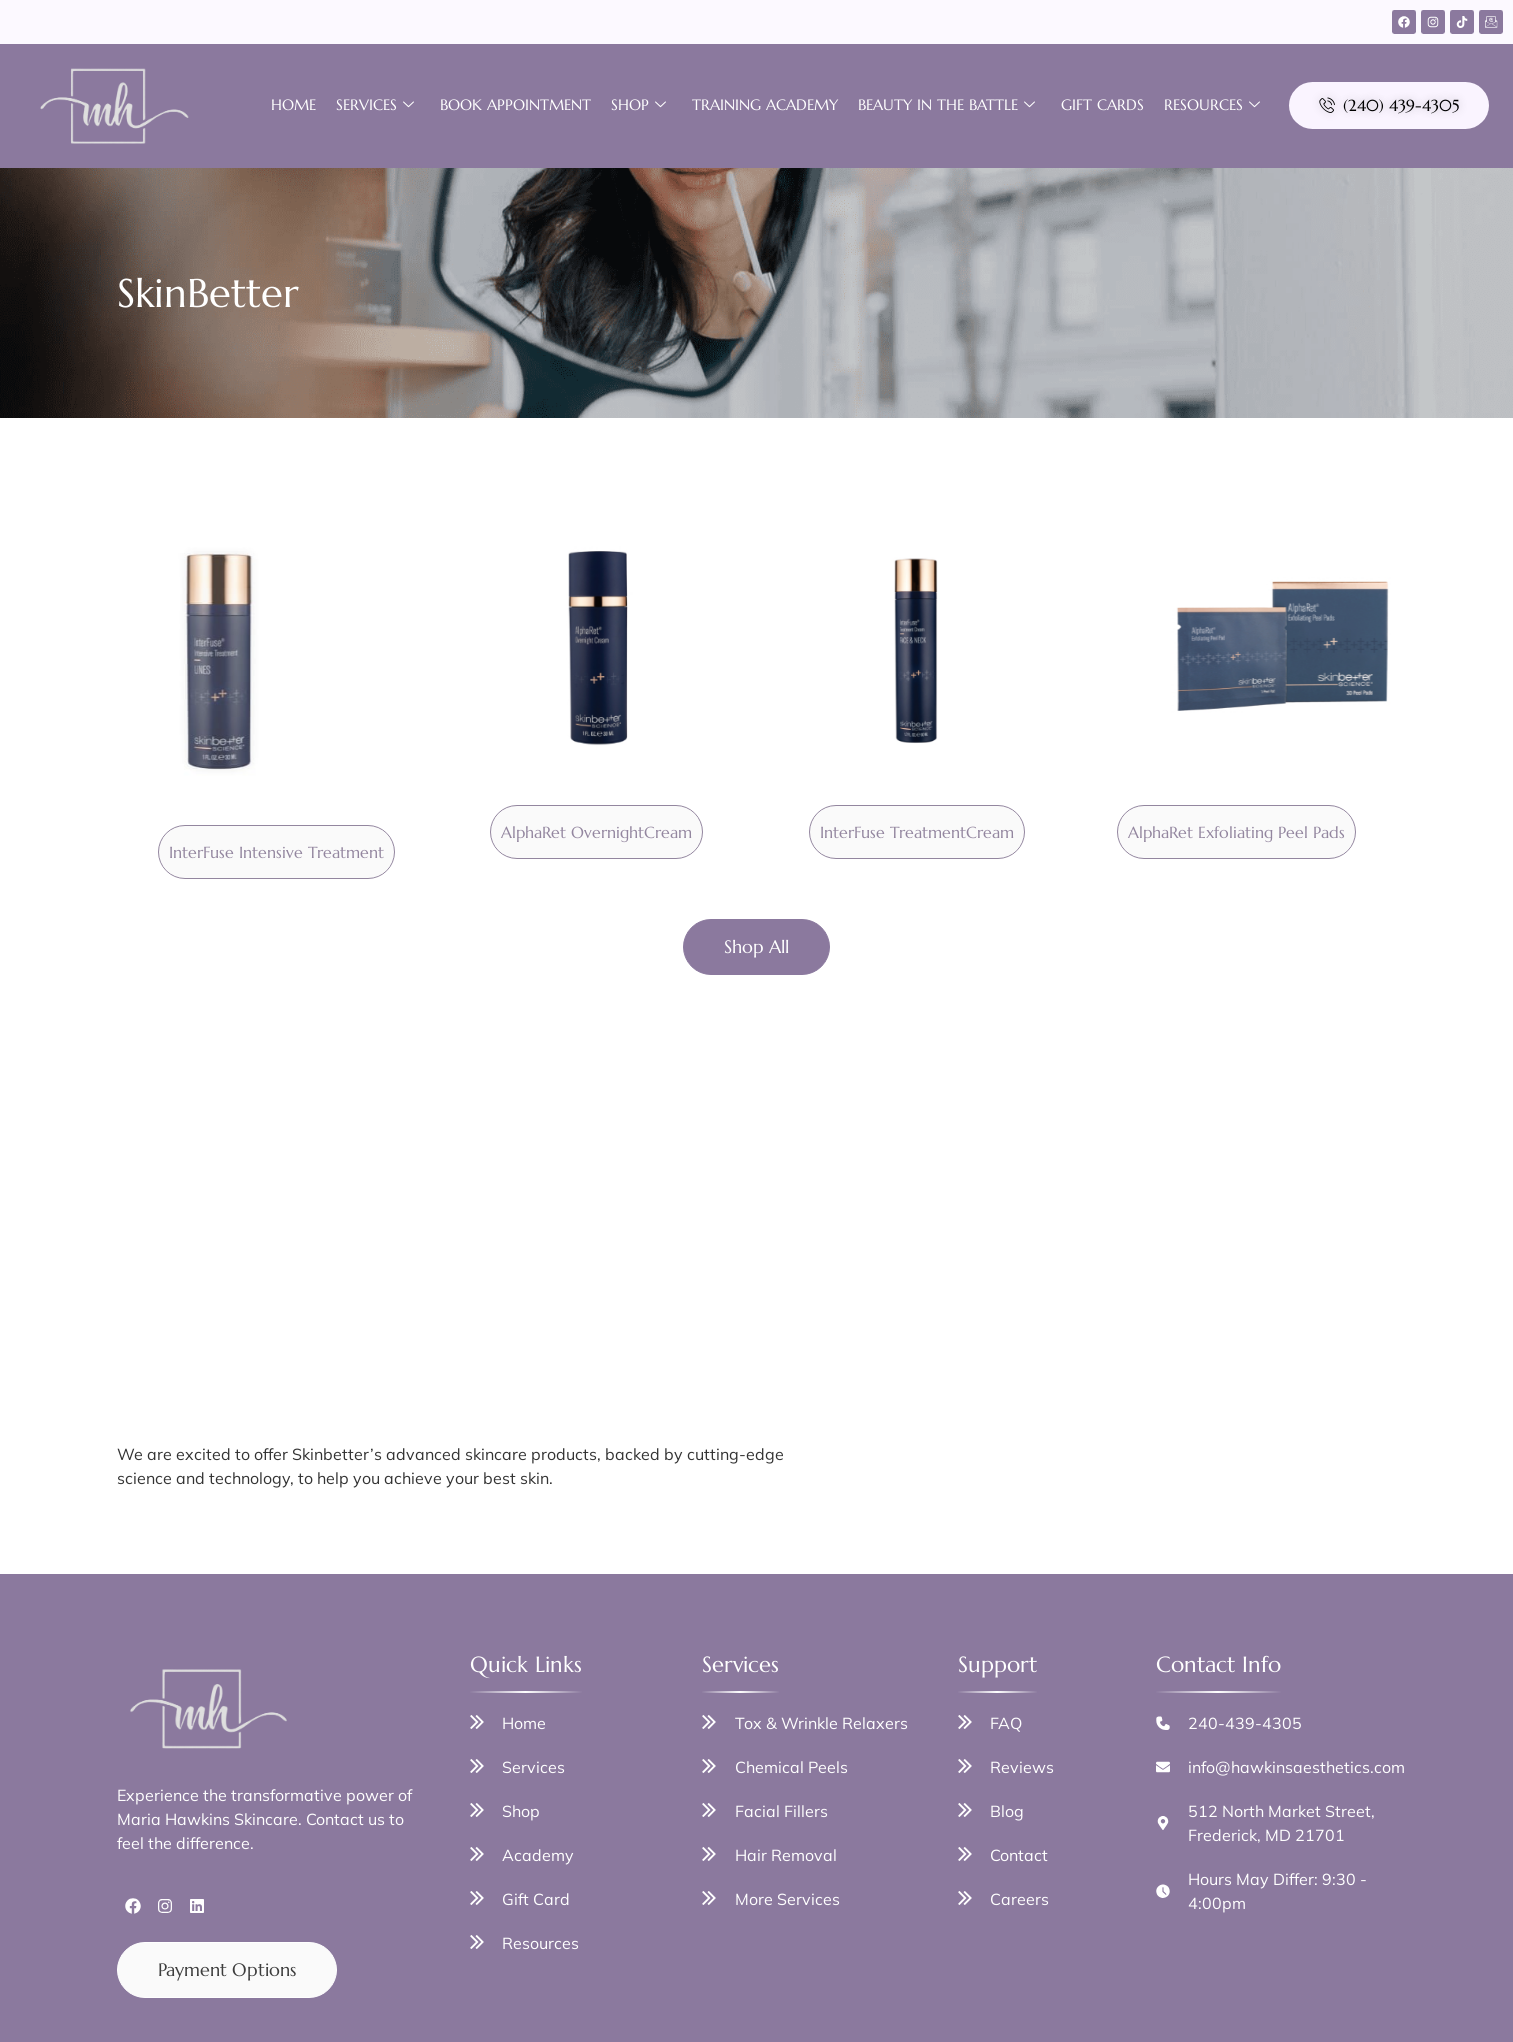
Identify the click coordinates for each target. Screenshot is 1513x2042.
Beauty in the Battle (946, 105)
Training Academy (765, 104)
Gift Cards (1102, 104)
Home (293, 104)
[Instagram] (1433, 22)
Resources (1212, 105)
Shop (638, 105)
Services (375, 105)
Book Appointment (515, 104)
